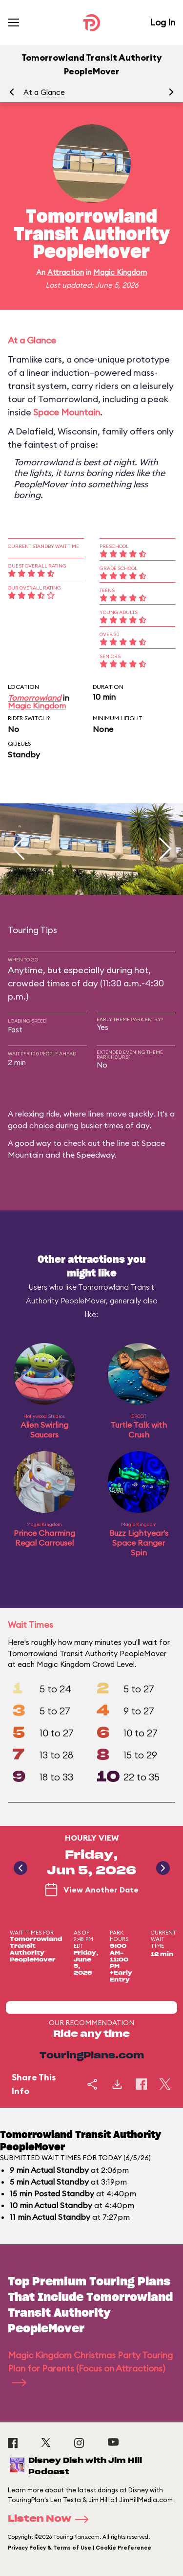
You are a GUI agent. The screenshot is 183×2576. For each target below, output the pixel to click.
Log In (162, 22)
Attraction (65, 272)
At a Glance (44, 92)
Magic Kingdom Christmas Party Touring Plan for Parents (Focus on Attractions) (90, 2368)
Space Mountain (66, 412)
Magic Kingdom (120, 272)
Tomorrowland (34, 698)
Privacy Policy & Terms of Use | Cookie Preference (79, 2547)
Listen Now (51, 2519)
